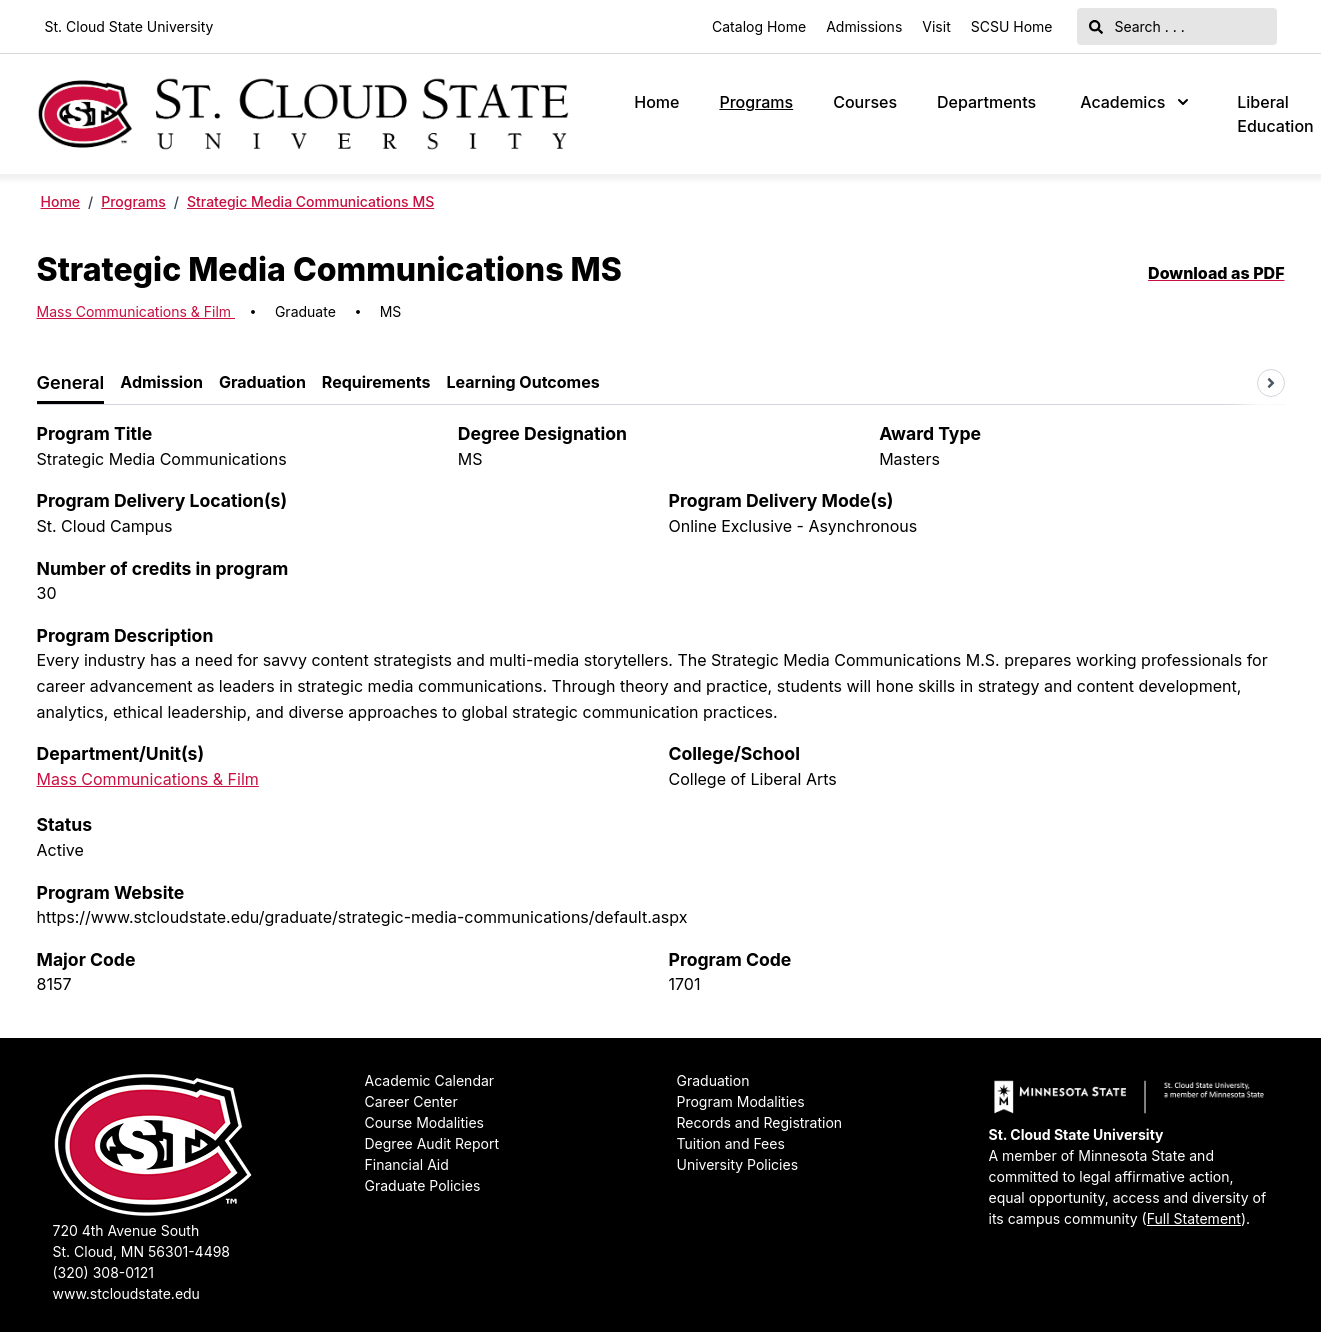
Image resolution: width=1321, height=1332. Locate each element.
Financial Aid (407, 1164)
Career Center (411, 1101)
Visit (936, 26)
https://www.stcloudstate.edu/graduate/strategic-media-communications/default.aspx (362, 917)
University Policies (738, 1164)
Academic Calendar (430, 1080)
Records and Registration (760, 1122)
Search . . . (1137, 26)
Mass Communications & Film (136, 311)
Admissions (864, 26)
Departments (986, 102)
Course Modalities (424, 1122)
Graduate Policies (423, 1185)
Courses (865, 102)
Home (656, 102)
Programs (756, 102)
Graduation (713, 1080)
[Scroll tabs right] (1271, 383)
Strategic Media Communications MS (310, 201)
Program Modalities (741, 1101)
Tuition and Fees (731, 1143)
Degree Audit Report (432, 1143)
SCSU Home (1012, 26)
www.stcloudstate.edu (126, 1293)
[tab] (71, 383)
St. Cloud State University (129, 26)
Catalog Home (759, 26)
